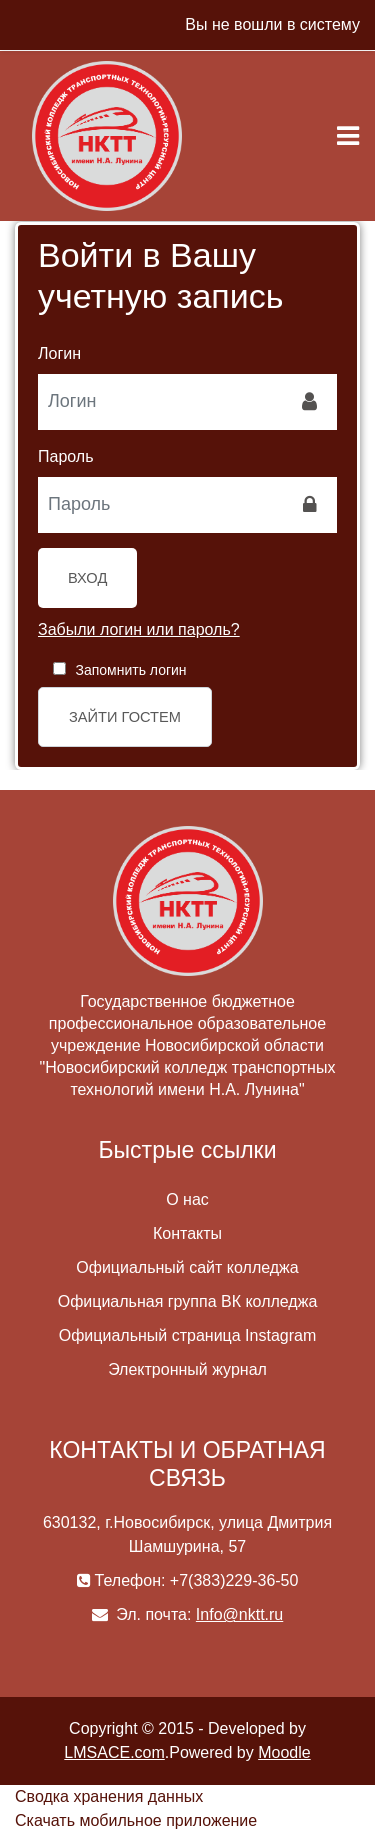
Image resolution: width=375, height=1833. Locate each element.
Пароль (66, 456)
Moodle (284, 1752)
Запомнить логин (130, 670)
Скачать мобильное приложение (136, 1820)
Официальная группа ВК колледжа (188, 1301)
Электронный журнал (187, 1369)
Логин (59, 353)
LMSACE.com (114, 1752)
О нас (187, 1199)
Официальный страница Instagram (187, 1335)
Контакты (187, 1233)
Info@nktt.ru (239, 1614)
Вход (87, 578)
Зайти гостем (125, 717)
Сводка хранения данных (109, 1796)
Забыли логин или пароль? (139, 629)
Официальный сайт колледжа (187, 1267)
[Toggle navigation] (348, 136)
